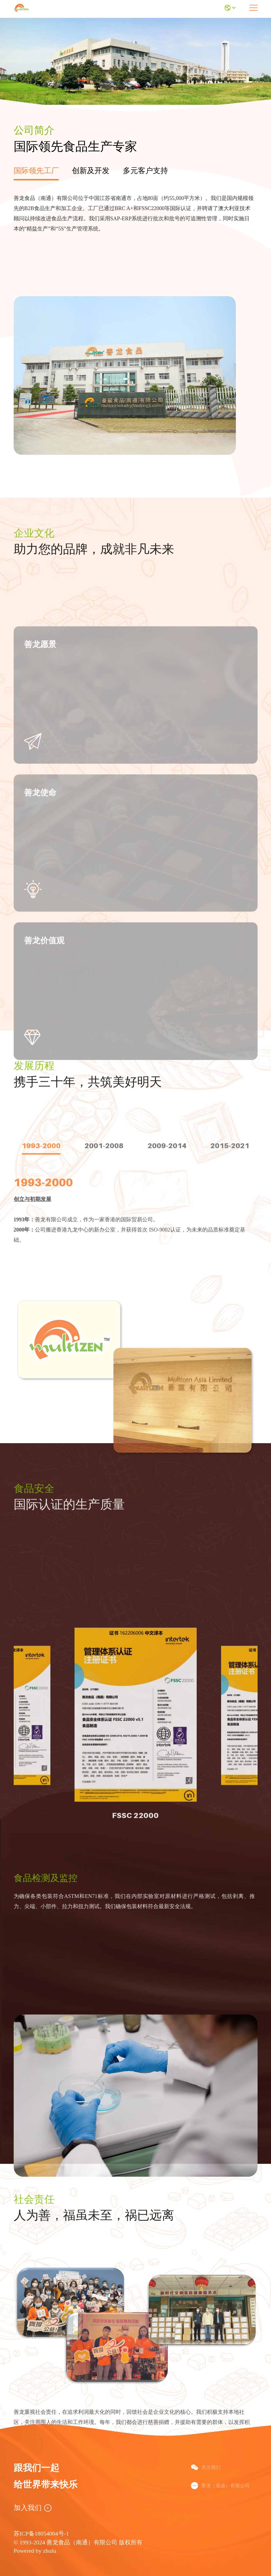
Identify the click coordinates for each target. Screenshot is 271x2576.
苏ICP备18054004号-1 (41, 2533)
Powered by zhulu (35, 2550)
